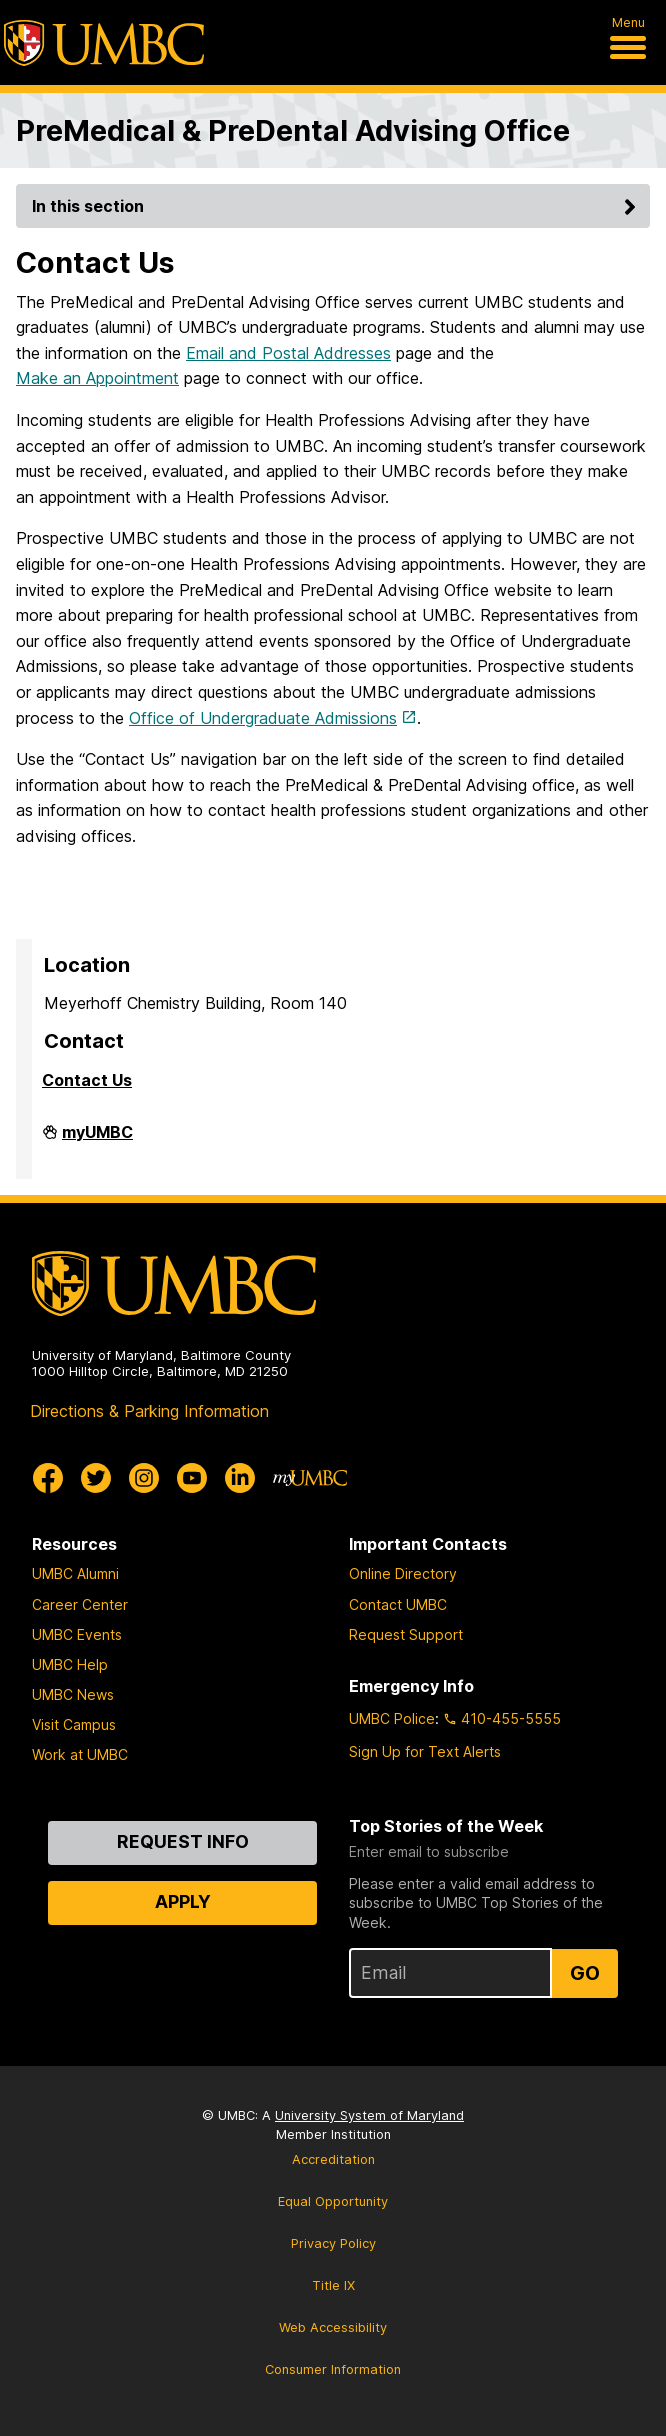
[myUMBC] (310, 1478)
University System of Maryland (369, 2115)
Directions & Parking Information (149, 1411)
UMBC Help (70, 1664)
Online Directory (403, 1573)
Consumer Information (333, 2369)
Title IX (333, 2285)
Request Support (406, 1634)
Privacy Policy (333, 2243)
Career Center (80, 1604)
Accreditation (333, 2159)
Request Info (183, 1841)
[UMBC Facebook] (48, 1478)
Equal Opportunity (333, 2201)
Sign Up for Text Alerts (425, 1751)
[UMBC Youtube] (192, 1478)
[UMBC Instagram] (144, 1478)
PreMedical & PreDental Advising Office (293, 130)
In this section (337, 206)
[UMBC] (104, 43)
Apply (183, 1901)
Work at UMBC (80, 1754)
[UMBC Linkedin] (240, 1478)
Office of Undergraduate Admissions (263, 718)
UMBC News (73, 1694)
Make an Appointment (97, 378)
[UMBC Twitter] (96, 1478)
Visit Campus (74, 1724)
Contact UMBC (398, 1604)
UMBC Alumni (75, 1573)
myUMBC (97, 1140)
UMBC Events (77, 1634)
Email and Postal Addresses (288, 353)
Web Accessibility (333, 2327)
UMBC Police (392, 1718)
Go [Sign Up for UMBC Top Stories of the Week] (585, 1973)
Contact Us (87, 1080)
